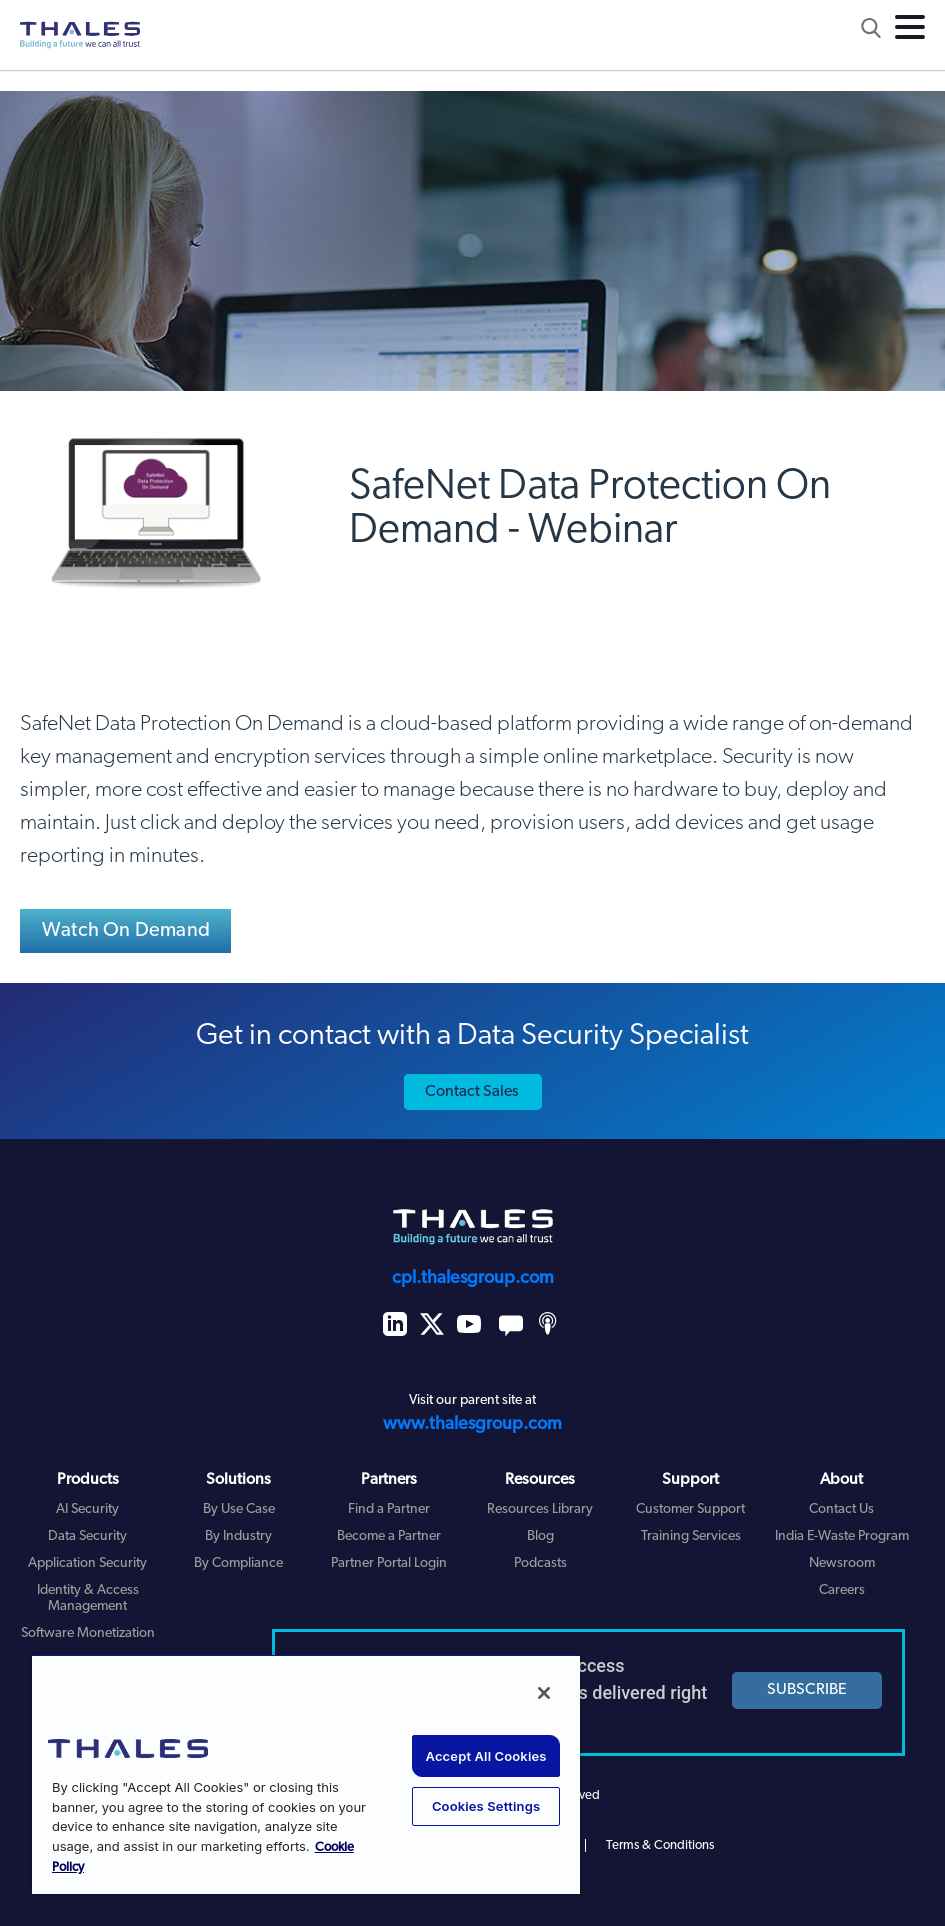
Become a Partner (389, 1536)
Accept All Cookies (486, 1756)
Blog (540, 1536)
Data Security (87, 1536)
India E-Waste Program (842, 1536)
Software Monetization (88, 1633)
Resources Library (540, 1509)
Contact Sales (472, 1092)
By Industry (238, 1536)
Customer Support (690, 1509)
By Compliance (238, 1563)
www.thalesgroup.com (472, 1424)
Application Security (87, 1563)
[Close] (544, 1693)
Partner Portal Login (389, 1563)
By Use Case (239, 1509)
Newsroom (842, 1563)
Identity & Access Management (88, 1599)
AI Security (87, 1509)
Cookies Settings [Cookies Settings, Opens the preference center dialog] (486, 1806)
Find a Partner (389, 1509)
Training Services (691, 1536)
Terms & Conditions (660, 1845)
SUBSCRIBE (807, 1690)
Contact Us (841, 1509)
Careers (842, 1590)
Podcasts (540, 1563)
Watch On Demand (126, 931)
